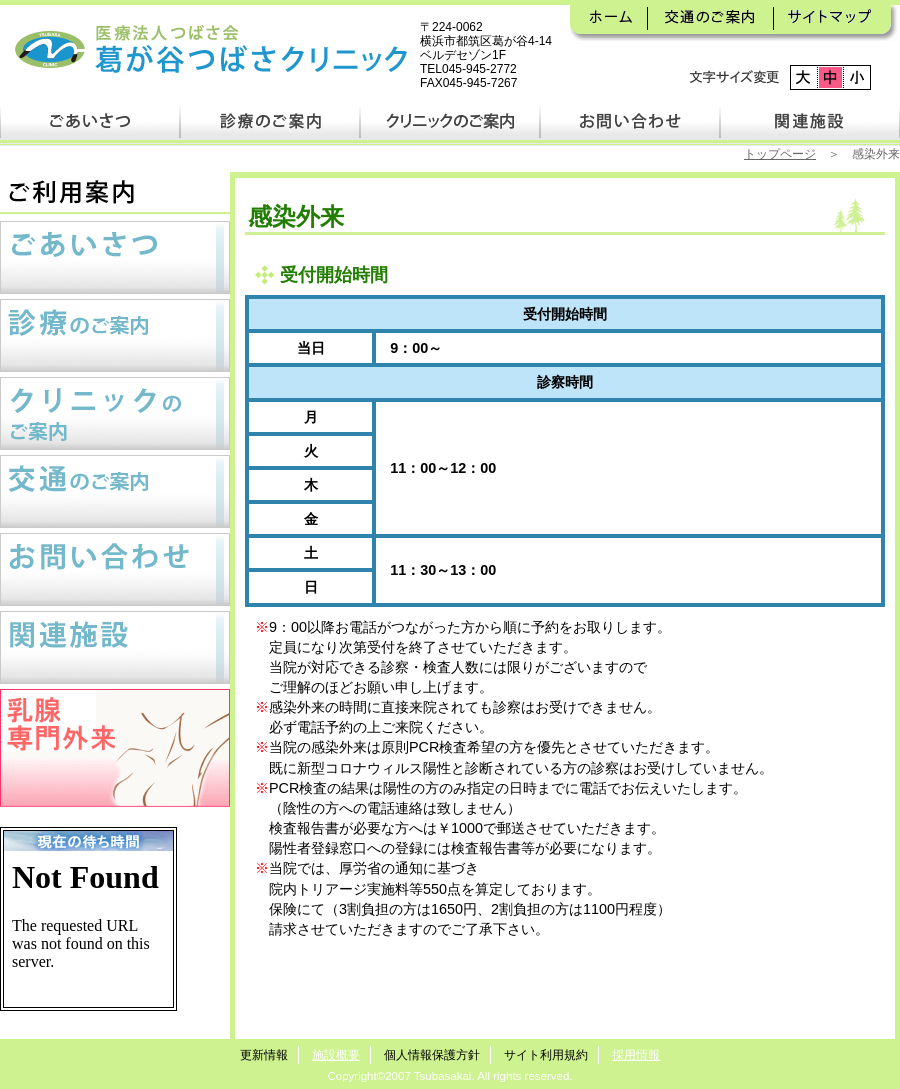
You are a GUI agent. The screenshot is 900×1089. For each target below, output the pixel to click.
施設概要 (336, 1055)
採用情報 (636, 1055)
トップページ (780, 154)
